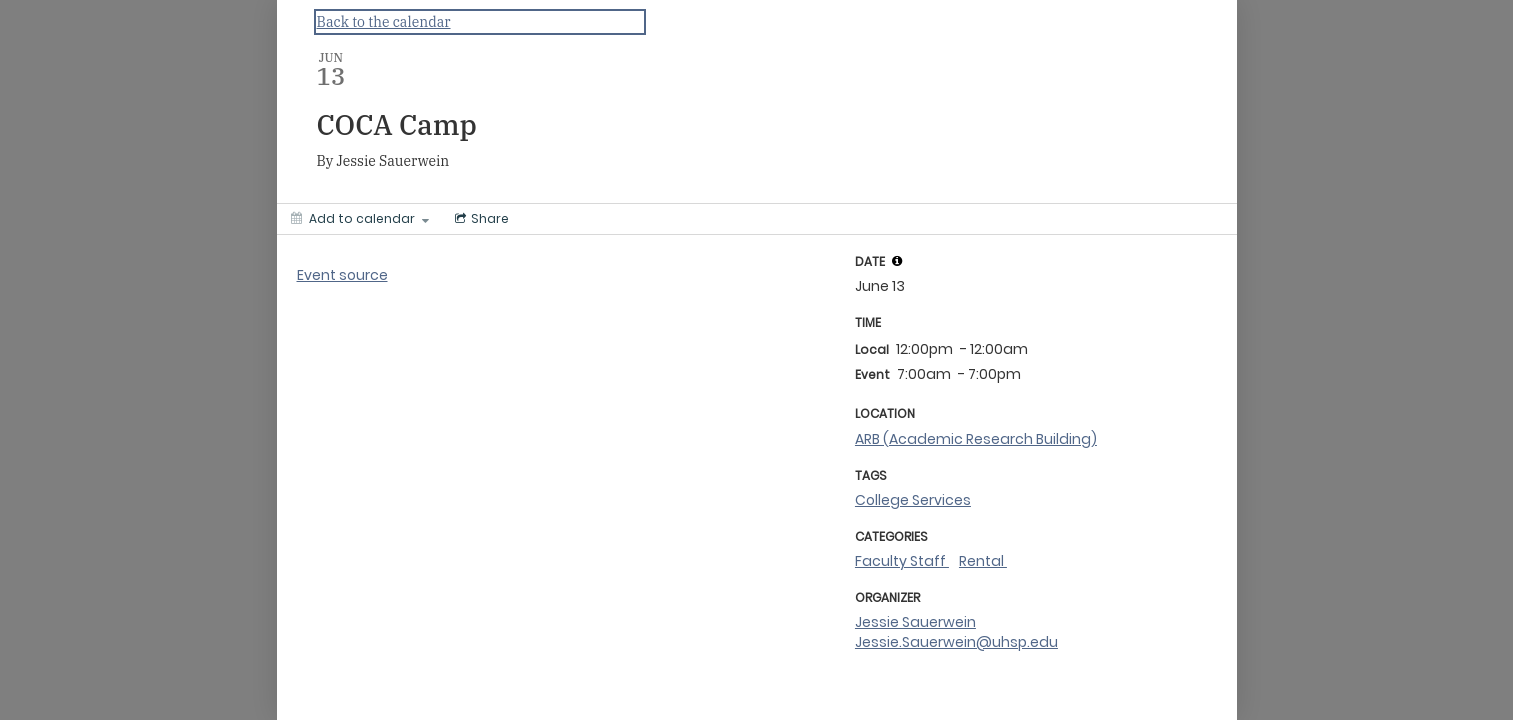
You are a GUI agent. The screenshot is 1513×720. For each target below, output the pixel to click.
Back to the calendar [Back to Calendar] (384, 22)
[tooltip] (897, 261)
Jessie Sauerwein (915, 622)
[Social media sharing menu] (480, 219)
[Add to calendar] (360, 219)
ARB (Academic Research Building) (976, 439)
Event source (342, 275)
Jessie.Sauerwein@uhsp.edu (956, 642)
